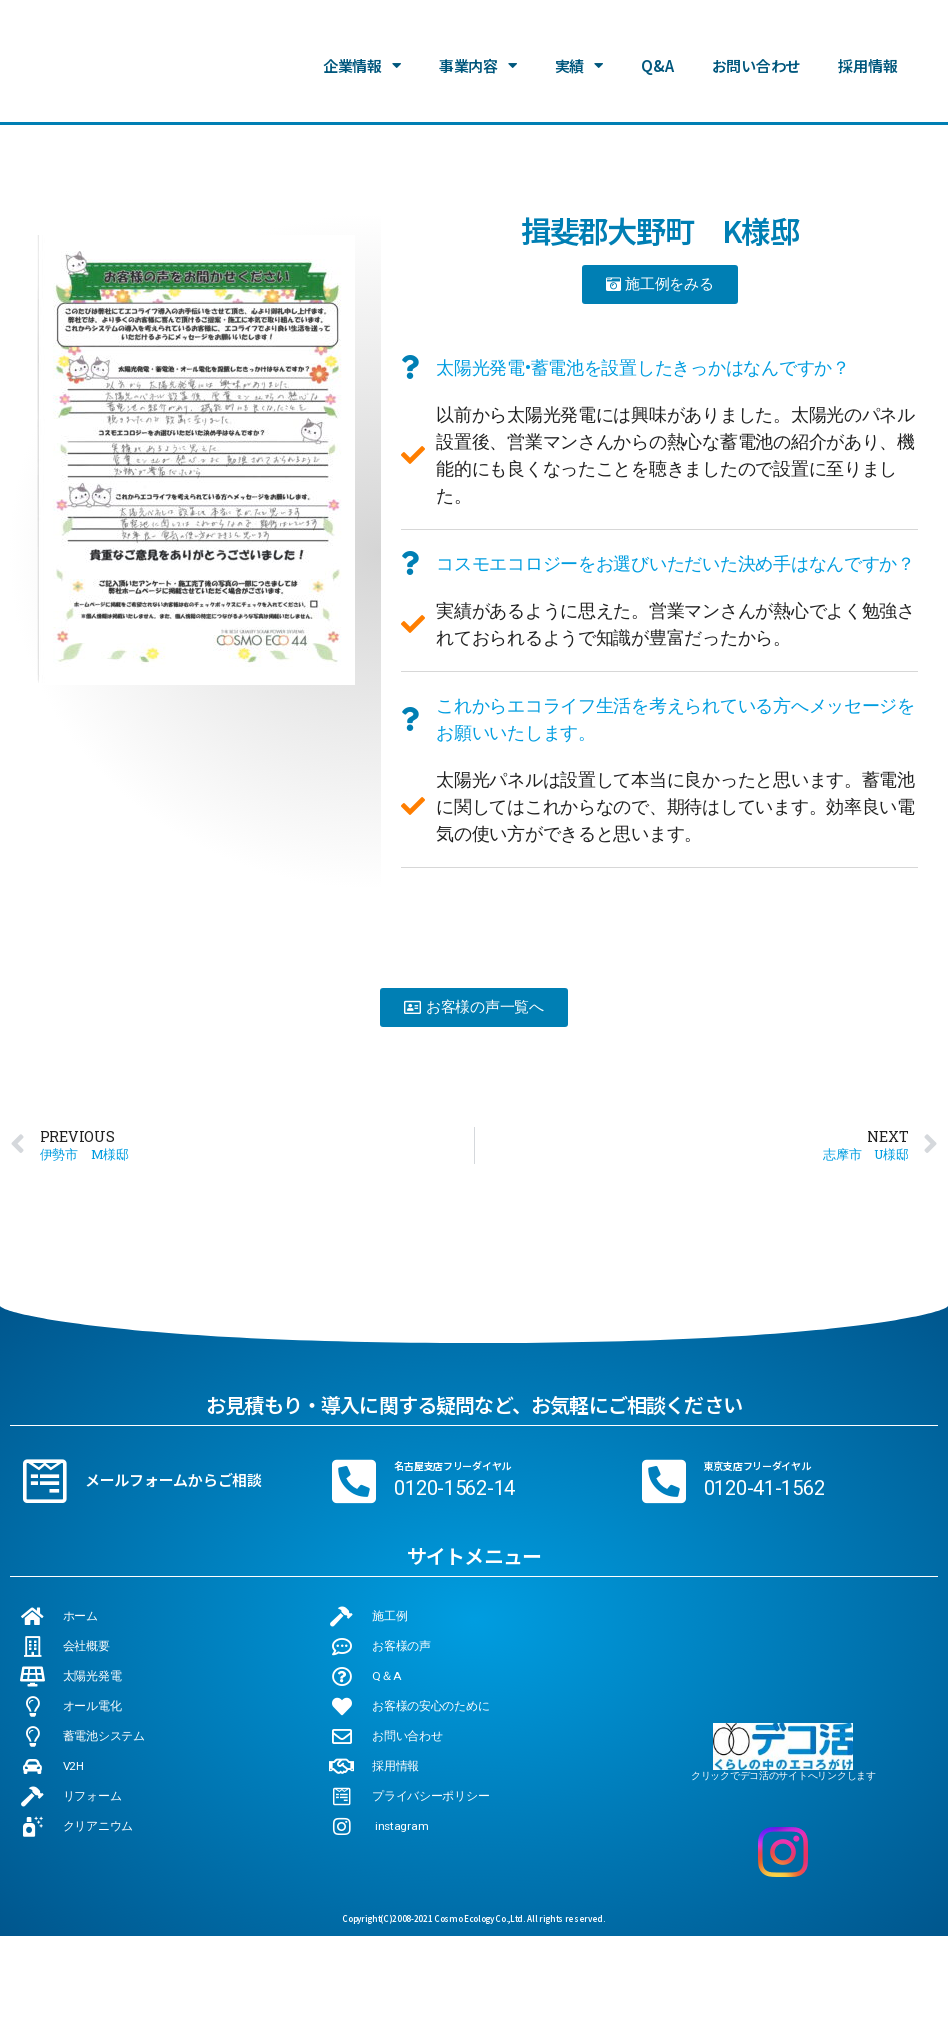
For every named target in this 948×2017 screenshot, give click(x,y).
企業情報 (362, 64)
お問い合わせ (756, 63)
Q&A (657, 63)
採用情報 (867, 63)
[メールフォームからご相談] (45, 1481)
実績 (579, 64)
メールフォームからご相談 (173, 1480)
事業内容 (478, 64)
